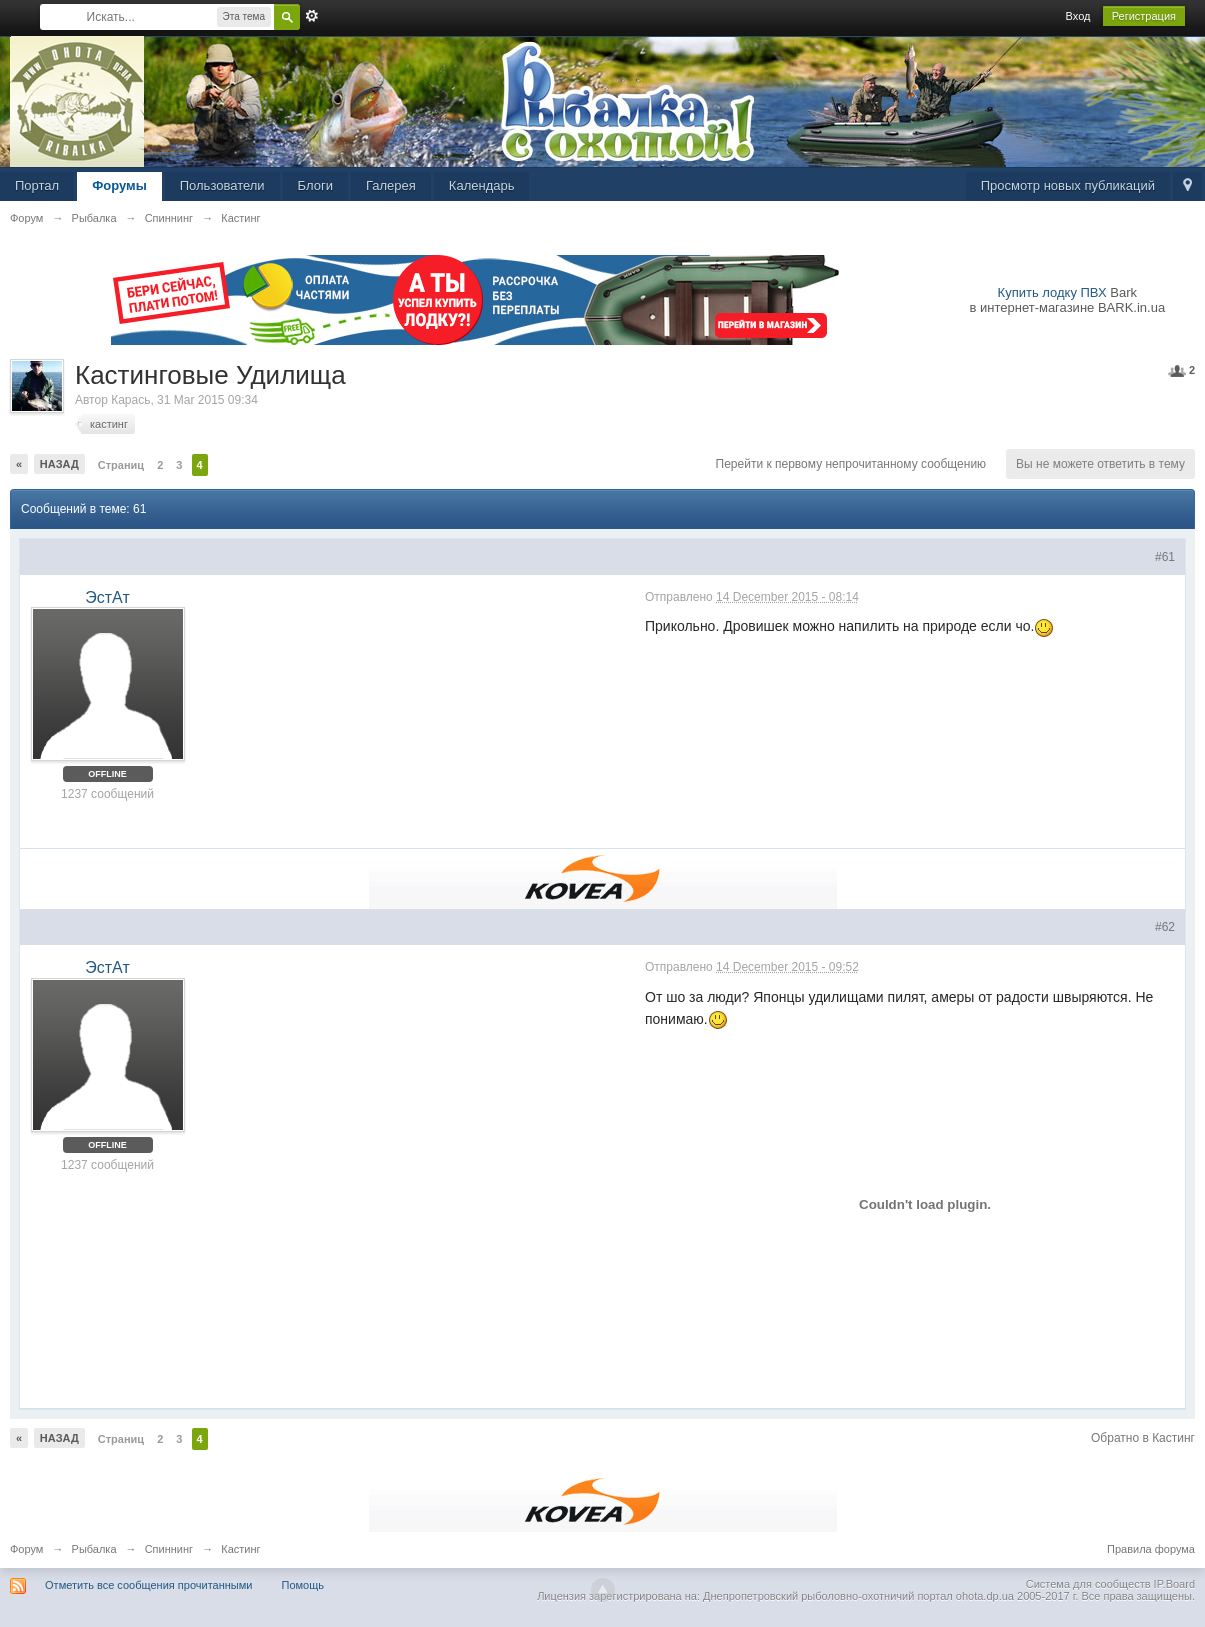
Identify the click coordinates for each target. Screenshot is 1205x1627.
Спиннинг (169, 1549)
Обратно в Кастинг (1143, 1438)
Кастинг (240, 1549)
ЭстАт (107, 597)
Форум (26, 1549)
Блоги (315, 185)
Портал (37, 185)
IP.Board (1174, 1584)
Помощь (303, 1585)
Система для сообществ (1088, 1584)
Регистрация (1144, 16)
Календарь (482, 185)
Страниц (121, 465)
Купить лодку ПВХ (1052, 292)
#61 (1165, 557)
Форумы (119, 185)
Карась (130, 400)
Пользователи (222, 185)
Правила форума (1151, 1549)
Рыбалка (94, 1549)
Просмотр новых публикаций (1068, 185)
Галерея (391, 185)
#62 (1165, 927)
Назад (59, 464)
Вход (1078, 16)
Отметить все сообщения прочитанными (148, 1585)
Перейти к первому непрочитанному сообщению (851, 464)
